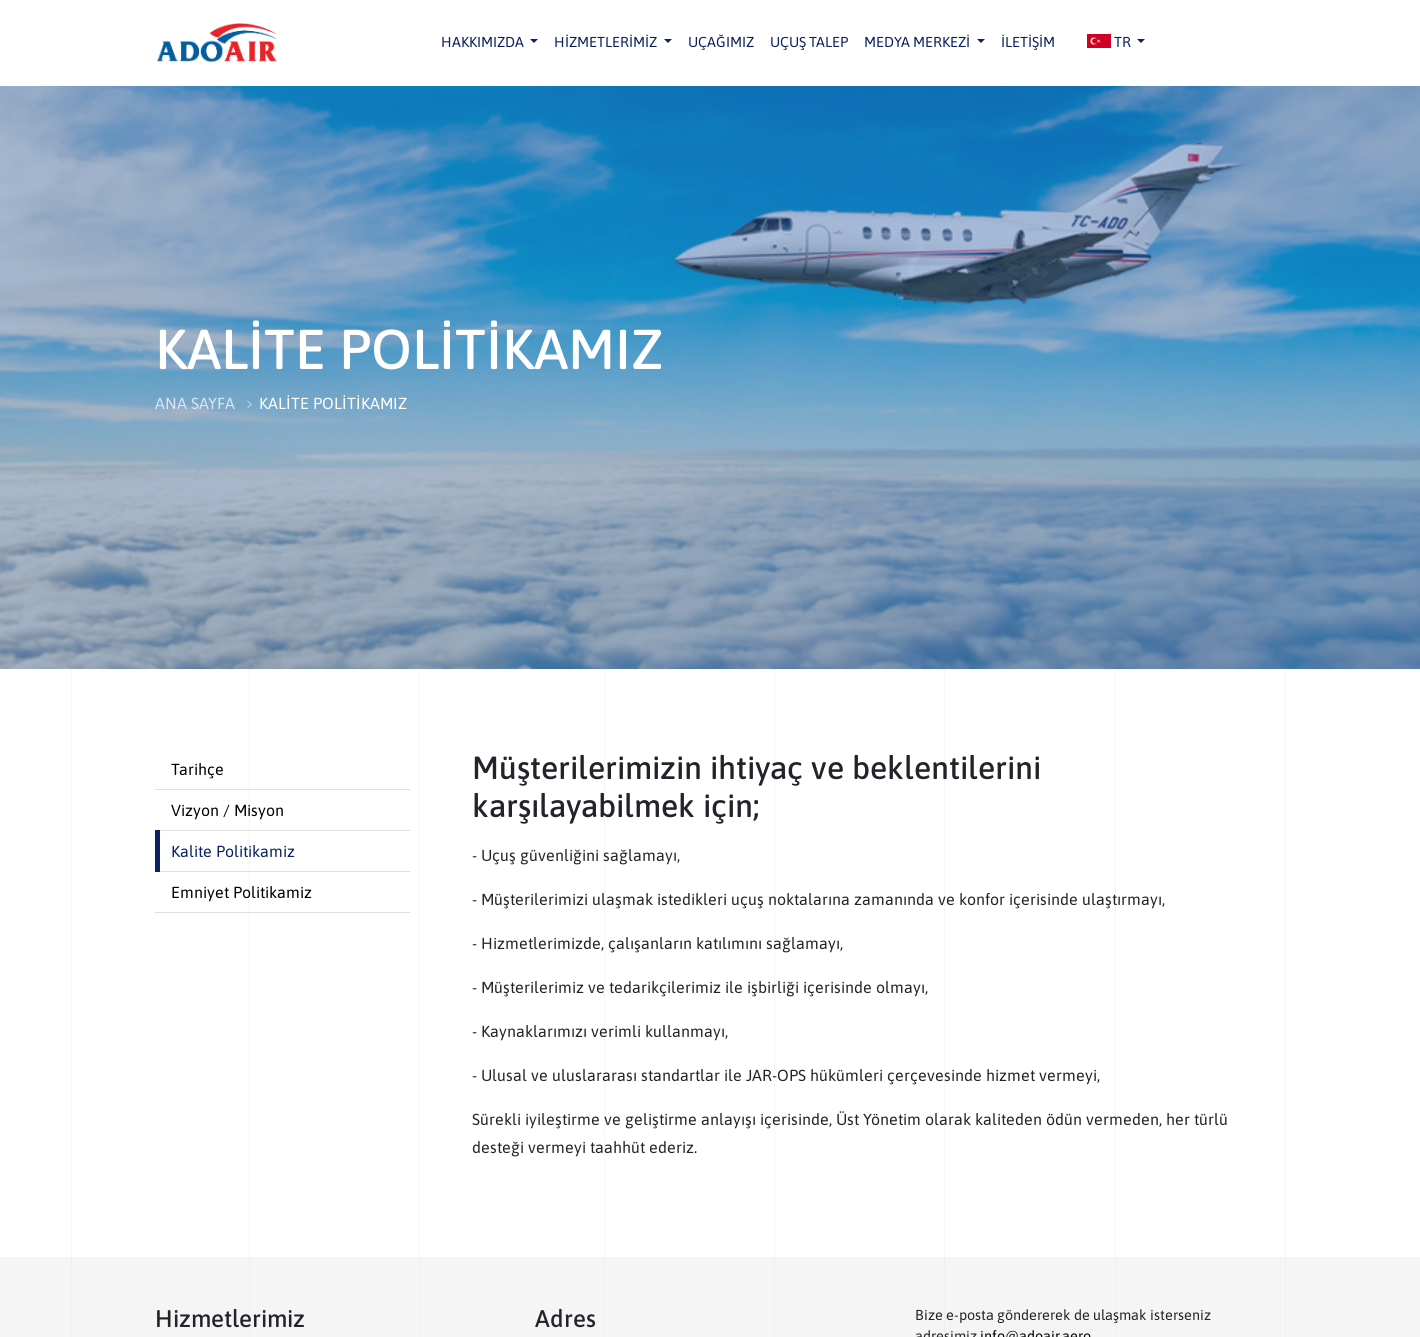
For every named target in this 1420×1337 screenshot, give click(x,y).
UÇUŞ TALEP (809, 42)
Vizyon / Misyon (227, 810)
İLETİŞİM (1028, 42)
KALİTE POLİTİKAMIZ (333, 403)
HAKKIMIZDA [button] (484, 42)
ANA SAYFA (195, 403)
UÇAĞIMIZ (721, 42)
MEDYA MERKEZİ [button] (918, 42)
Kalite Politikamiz (233, 851)
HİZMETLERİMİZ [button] (607, 42)
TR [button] (1110, 42)
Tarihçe (197, 769)
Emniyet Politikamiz (241, 892)
